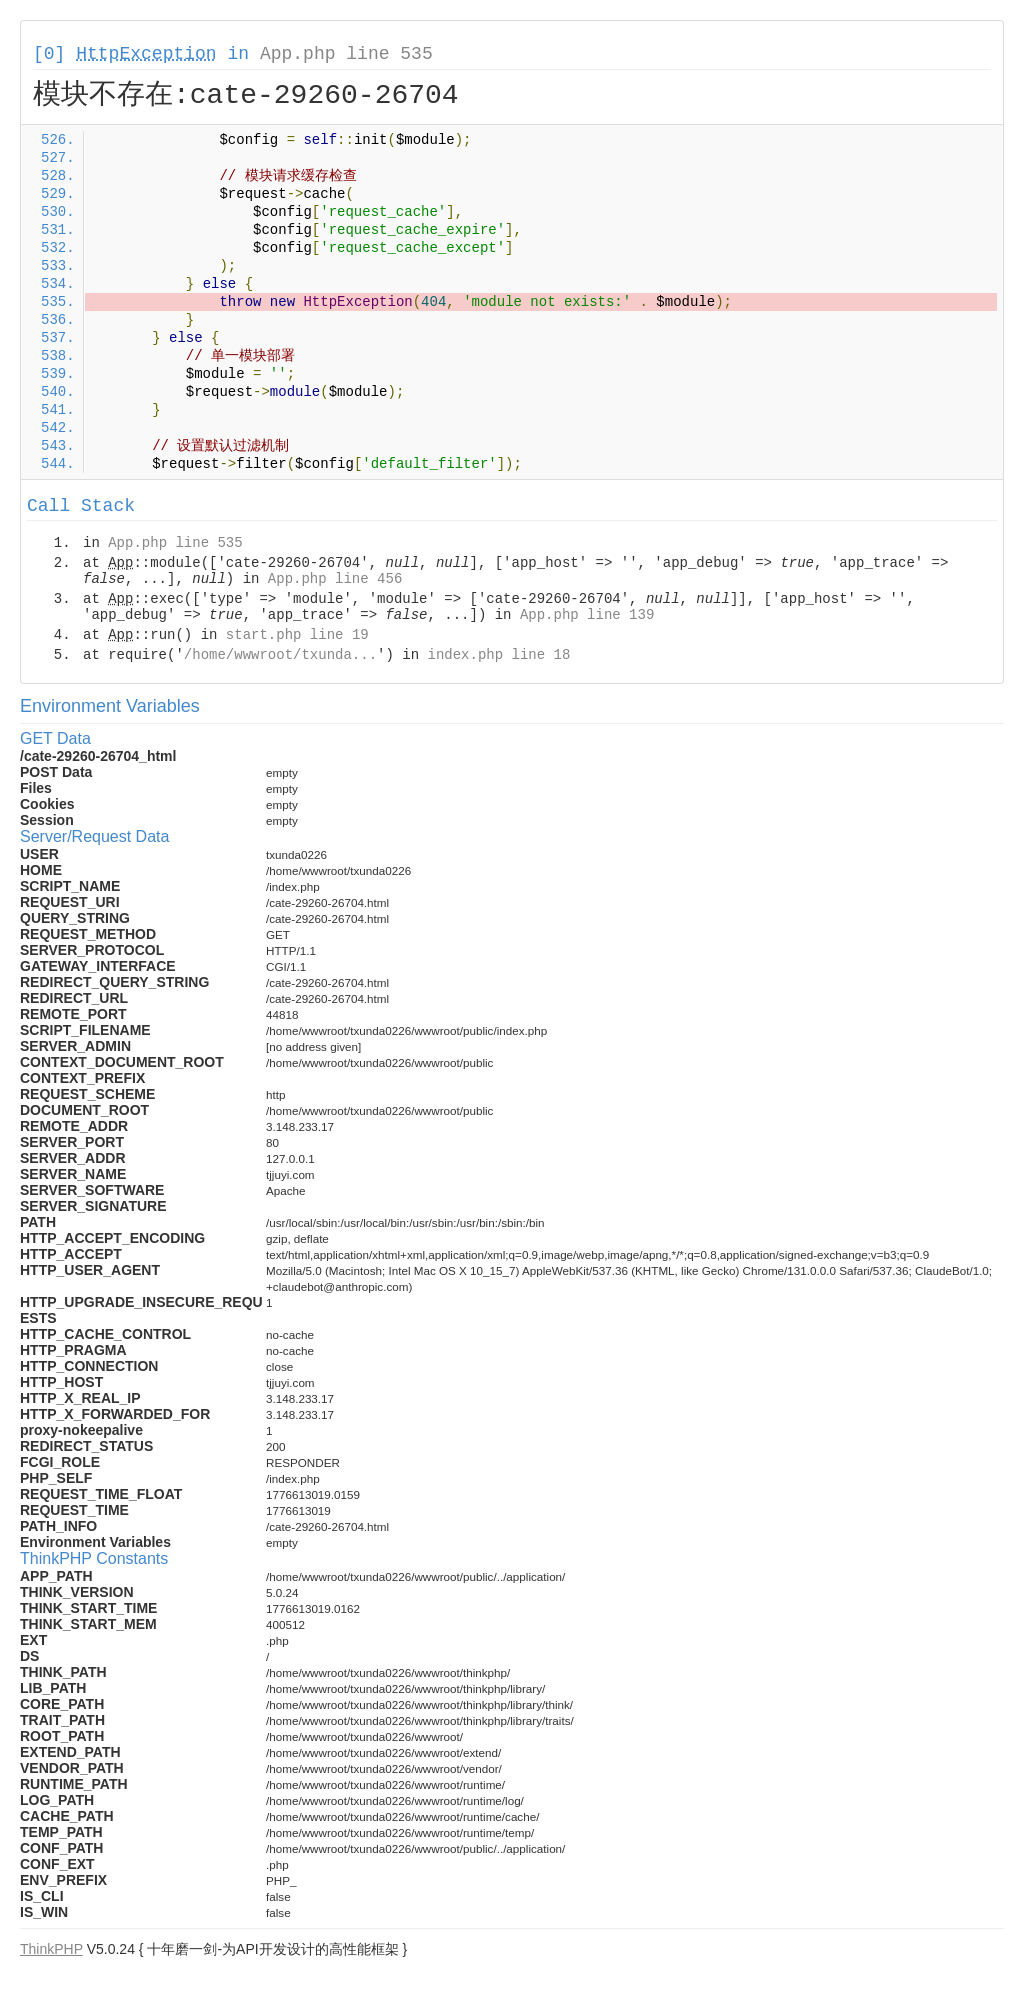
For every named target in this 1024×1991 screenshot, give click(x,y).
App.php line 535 (346, 54)
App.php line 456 (335, 579)
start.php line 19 (297, 635)
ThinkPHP (51, 1949)
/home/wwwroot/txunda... (280, 655)
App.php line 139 (587, 615)
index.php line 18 (498, 655)
